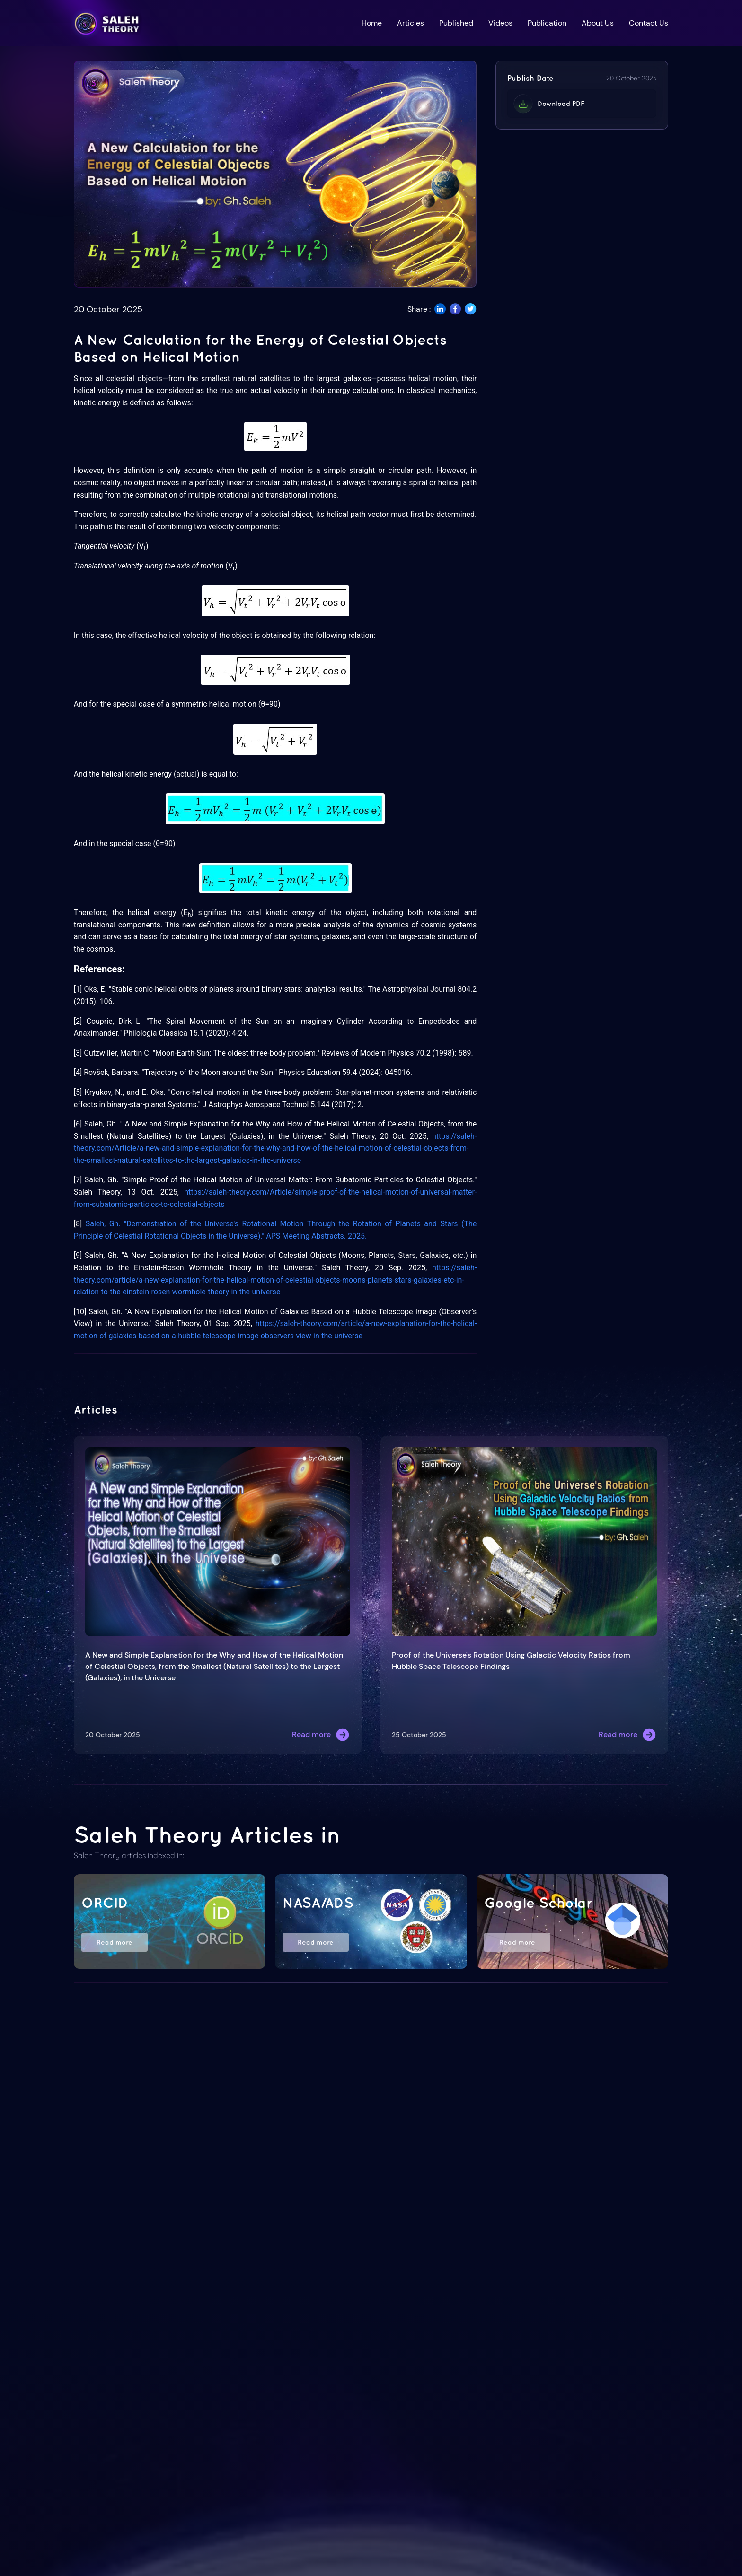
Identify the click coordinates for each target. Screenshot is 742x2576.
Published (456, 23)
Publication (547, 23)
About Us (598, 23)
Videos (500, 23)
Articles (410, 23)
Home (372, 23)
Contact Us (648, 23)
